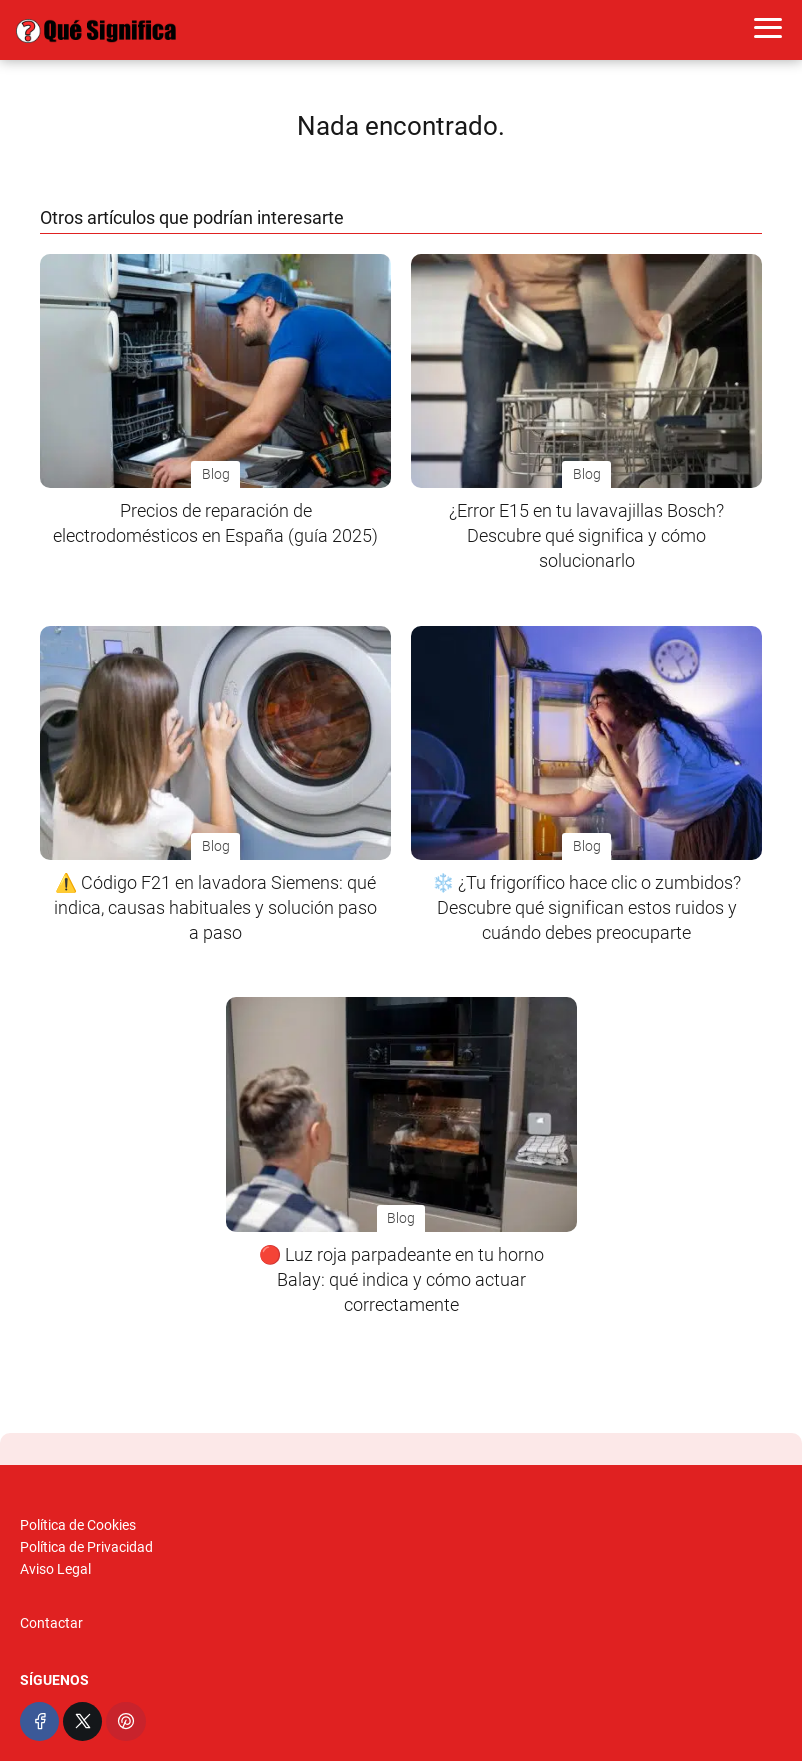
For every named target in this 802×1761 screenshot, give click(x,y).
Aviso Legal (55, 1569)
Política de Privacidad (86, 1547)
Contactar (51, 1623)
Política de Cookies (78, 1525)
